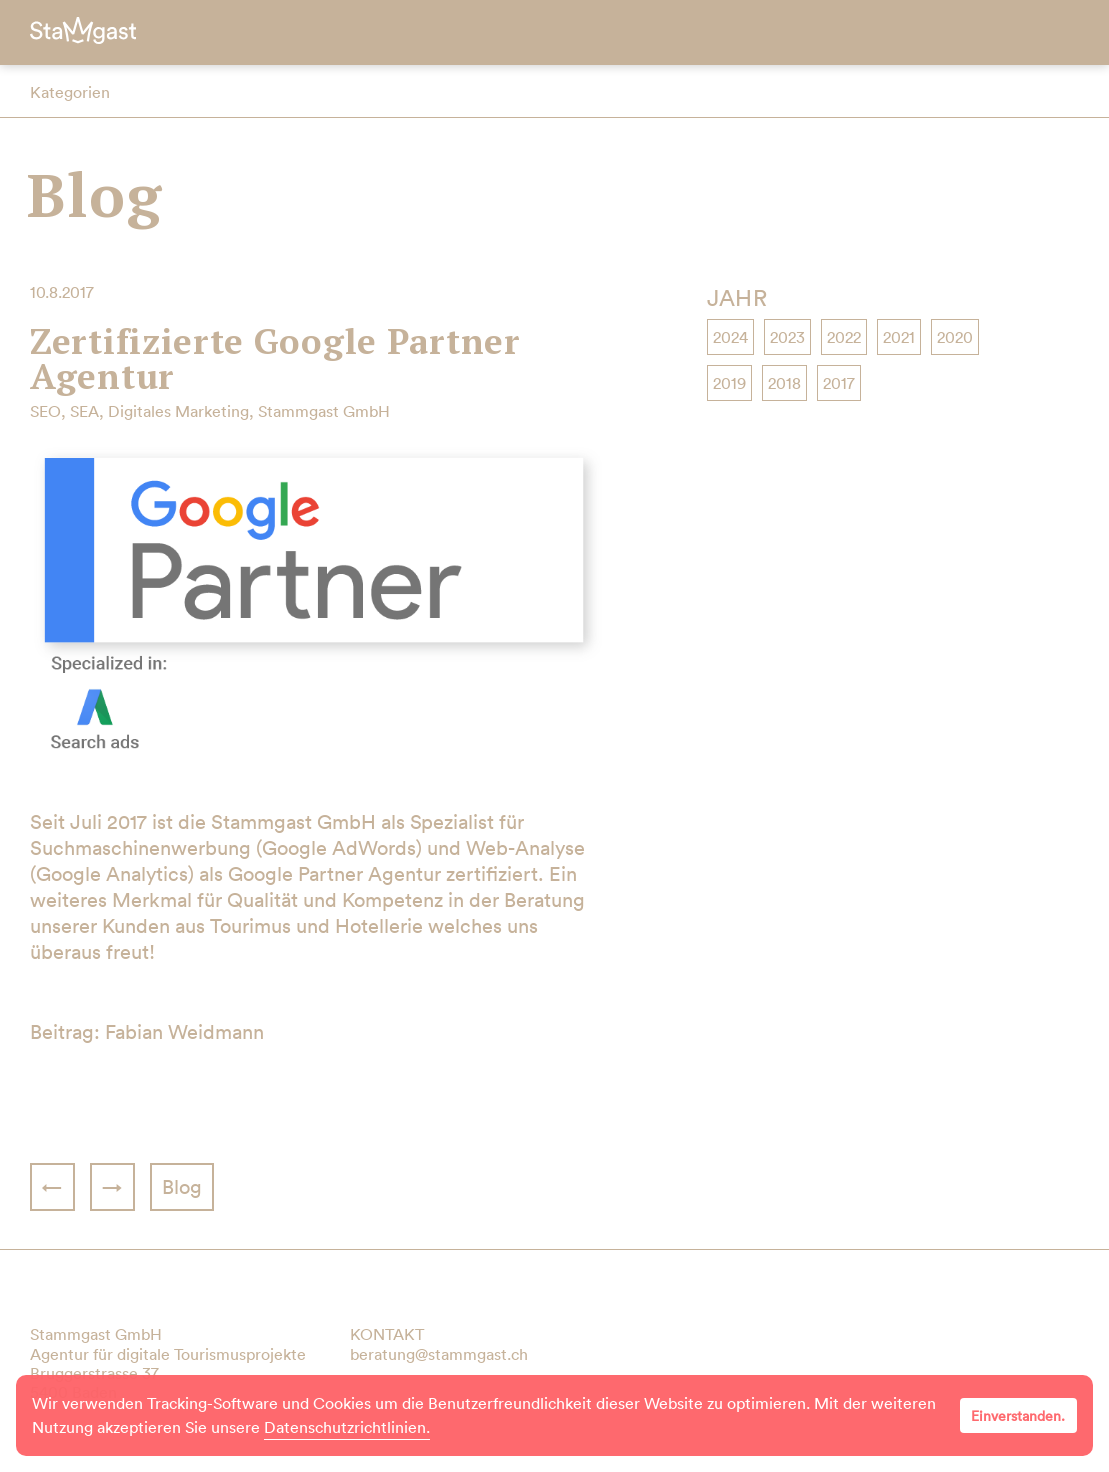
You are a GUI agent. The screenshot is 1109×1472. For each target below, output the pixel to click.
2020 (955, 337)
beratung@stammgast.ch (439, 1354)
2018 (784, 383)
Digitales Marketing (178, 411)
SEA (84, 411)
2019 (729, 383)
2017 (839, 383)
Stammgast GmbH (324, 411)
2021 (899, 337)
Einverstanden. (1018, 1416)
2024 (730, 337)
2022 (844, 337)
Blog (94, 194)
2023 (787, 337)
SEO (45, 411)
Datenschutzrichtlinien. (347, 1427)
